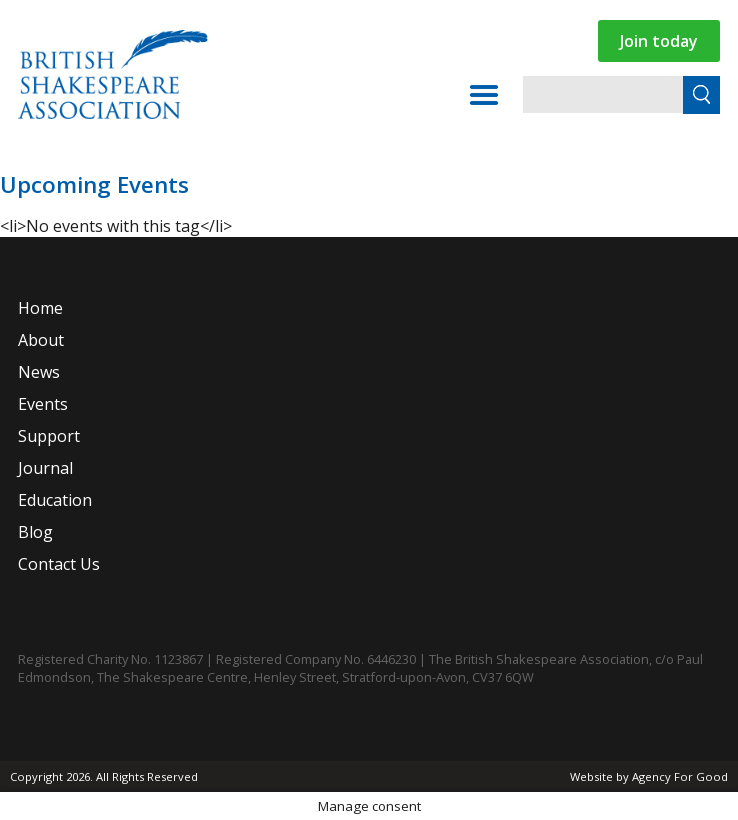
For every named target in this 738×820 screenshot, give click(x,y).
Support (49, 436)
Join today (659, 41)
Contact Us (59, 564)
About (41, 340)
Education (55, 500)
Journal (45, 468)
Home (40, 308)
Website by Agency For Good (649, 776)
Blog (35, 532)
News (39, 372)
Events (43, 404)
